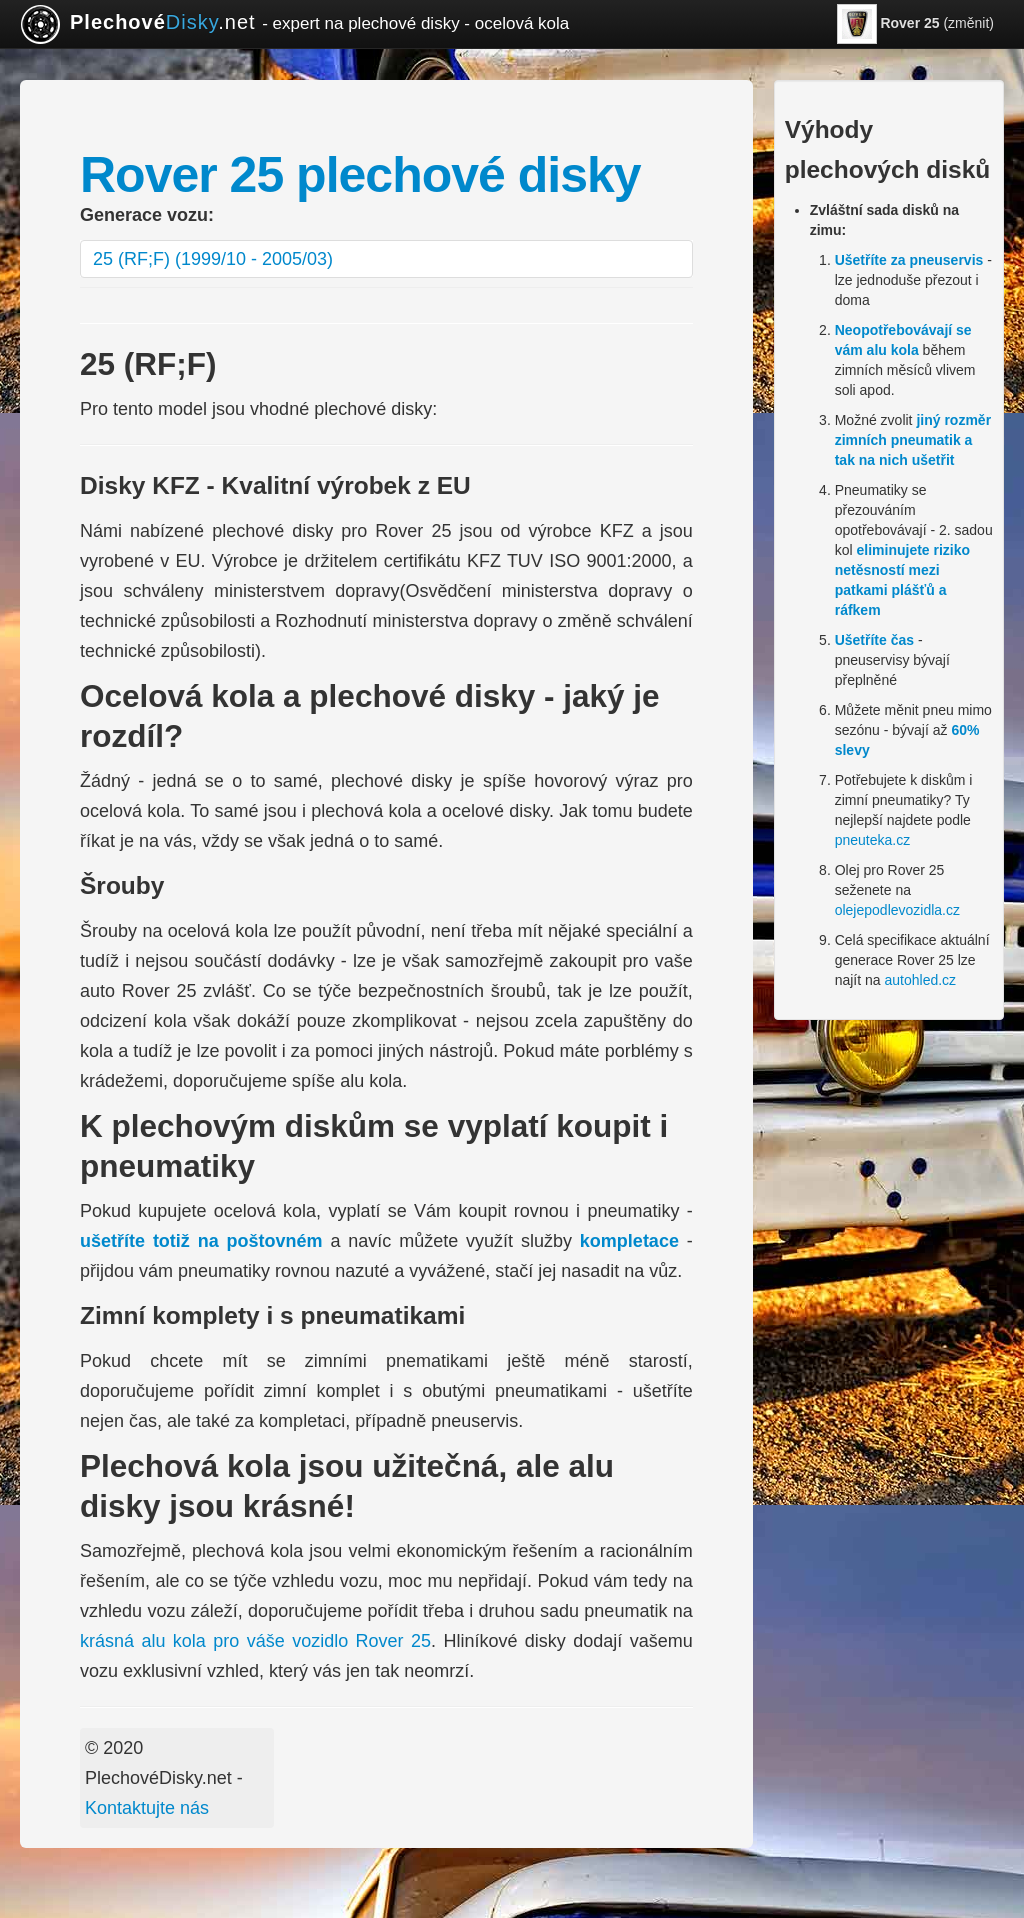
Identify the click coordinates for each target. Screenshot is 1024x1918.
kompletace (629, 1241)
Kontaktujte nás (147, 1808)
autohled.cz (921, 980)
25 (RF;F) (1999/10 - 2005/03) (213, 259)
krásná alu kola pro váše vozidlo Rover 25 (255, 1641)
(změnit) (916, 24)
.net (294, 24)
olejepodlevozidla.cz (897, 910)
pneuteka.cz (873, 840)
